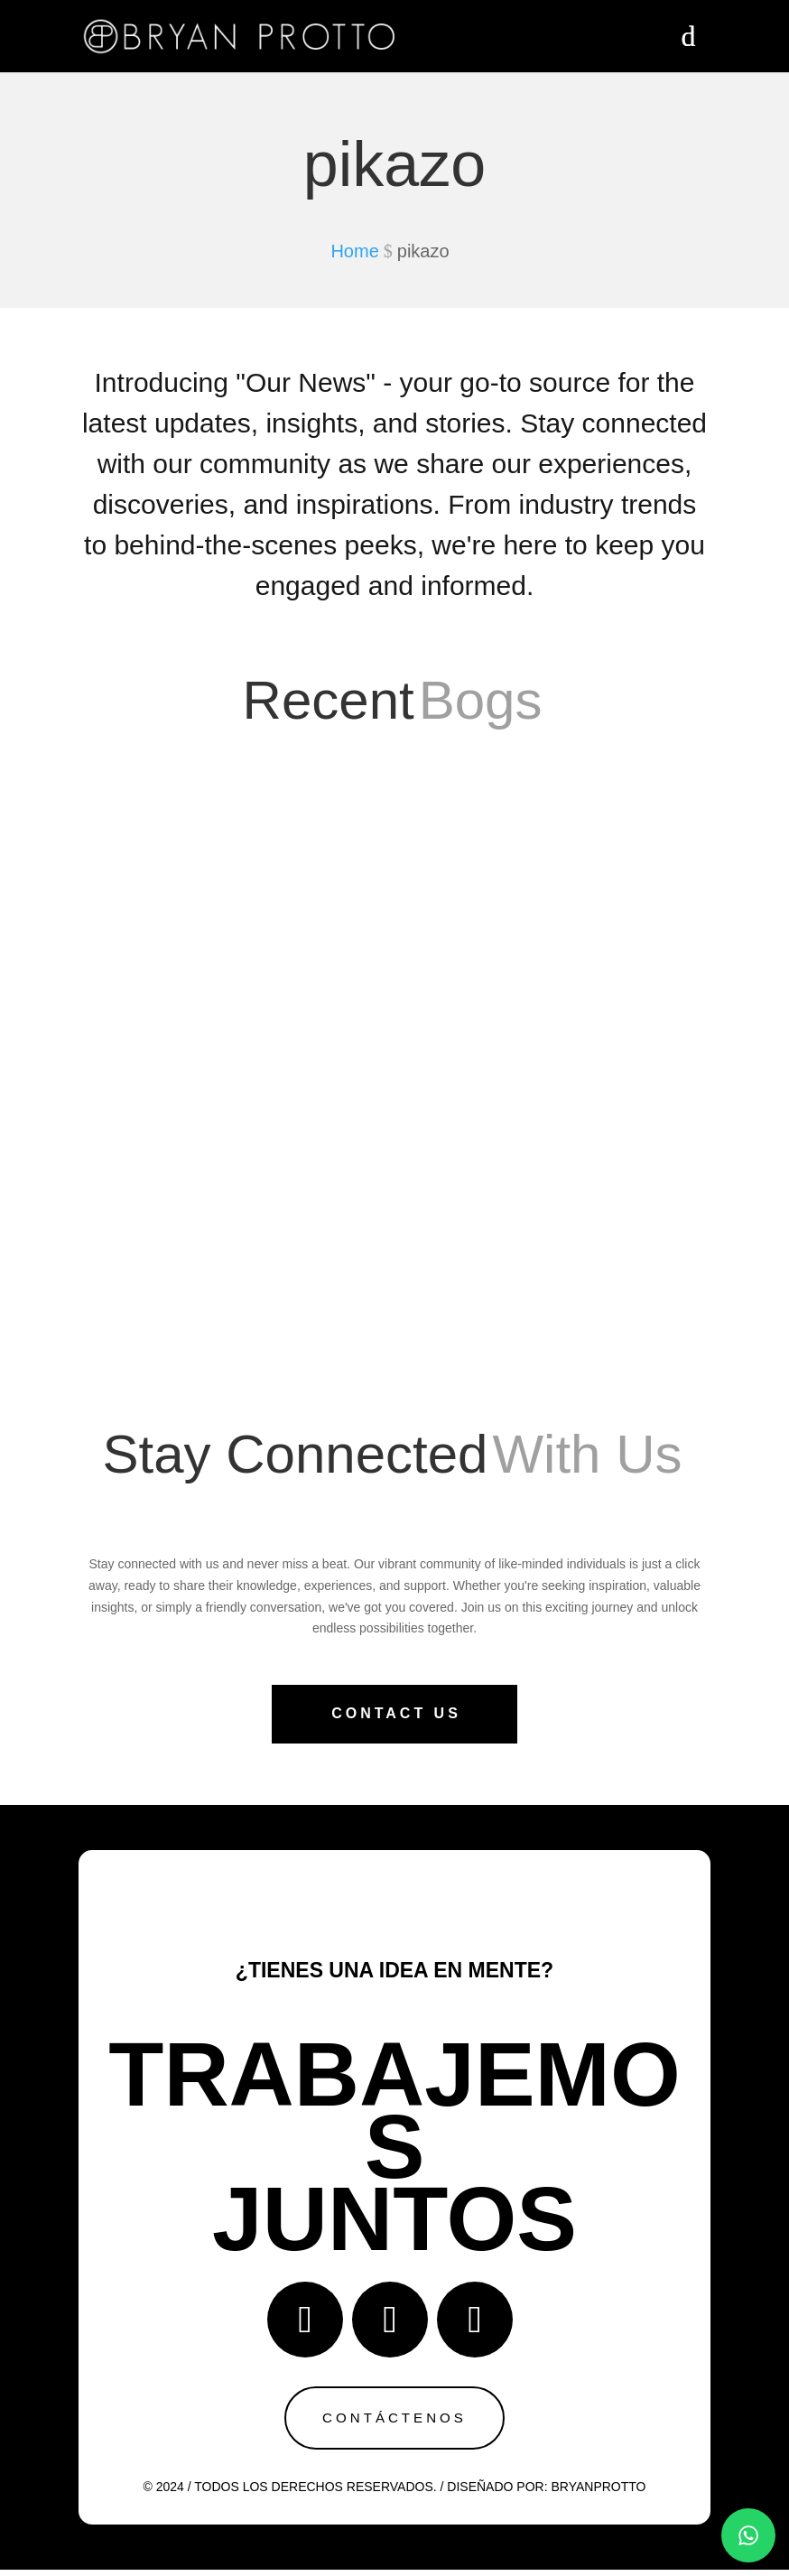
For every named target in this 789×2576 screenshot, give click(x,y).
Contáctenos (394, 2420)
